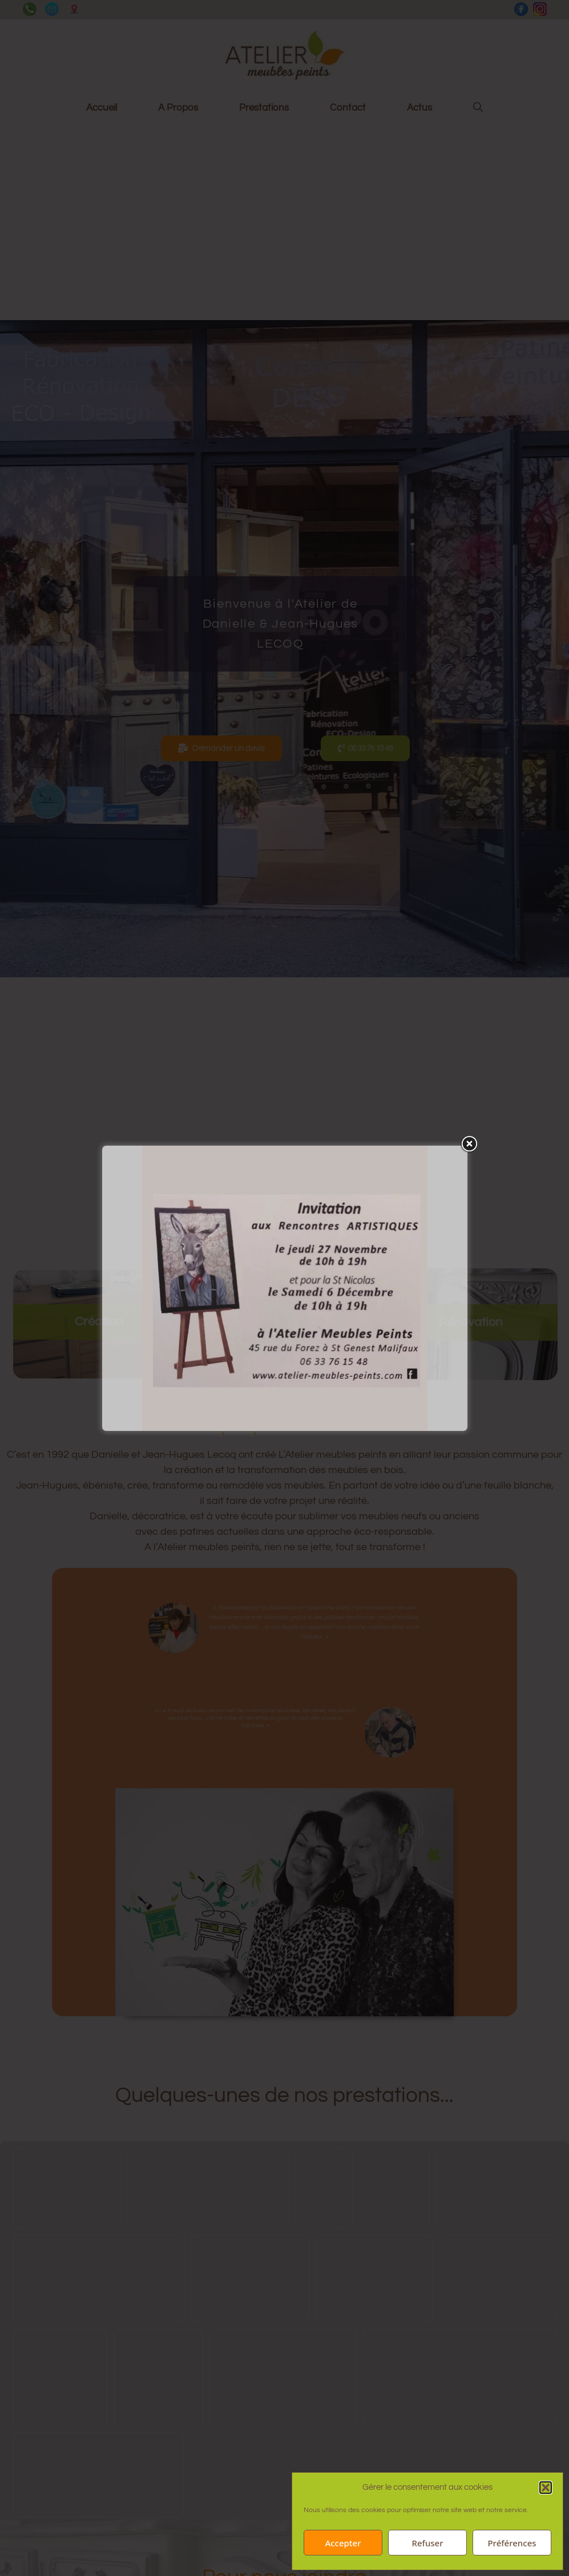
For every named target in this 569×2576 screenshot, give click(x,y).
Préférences (511, 2543)
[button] (545, 2487)
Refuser (427, 2543)
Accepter (343, 2543)
